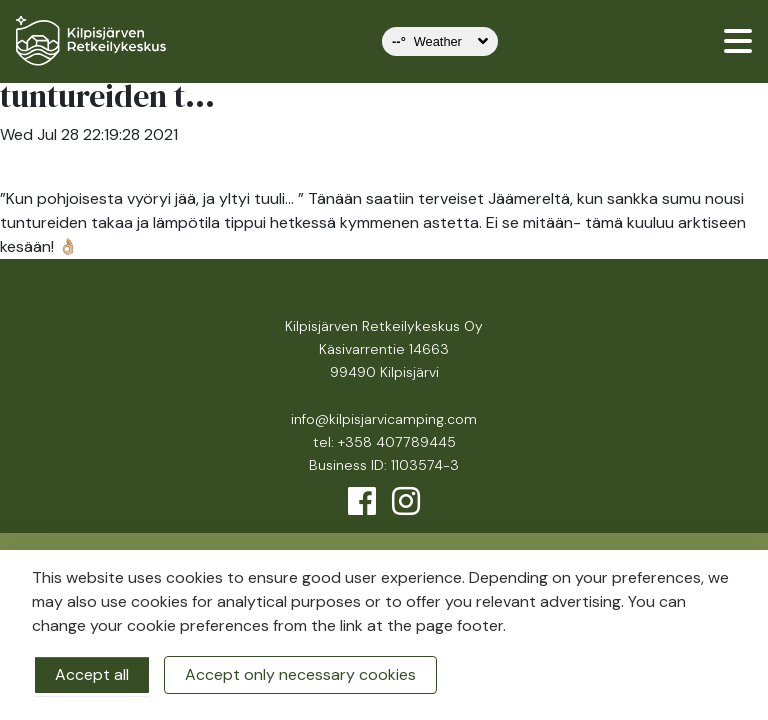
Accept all (92, 674)
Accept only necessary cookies (300, 674)
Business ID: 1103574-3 (384, 465)
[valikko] (738, 41)
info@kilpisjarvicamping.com (384, 419)
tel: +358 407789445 (384, 442)
